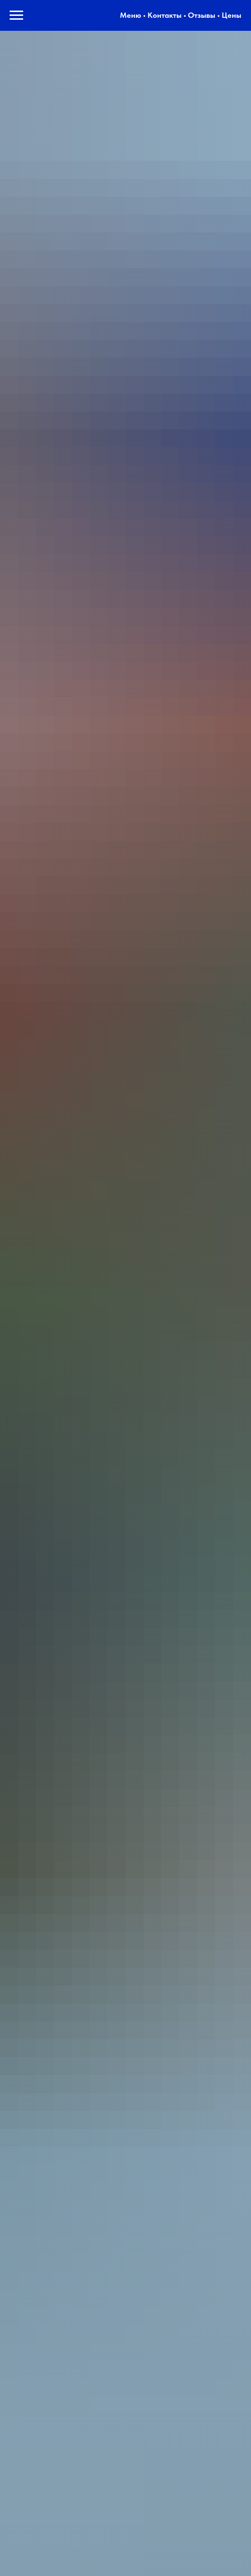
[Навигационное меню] (16, 15)
